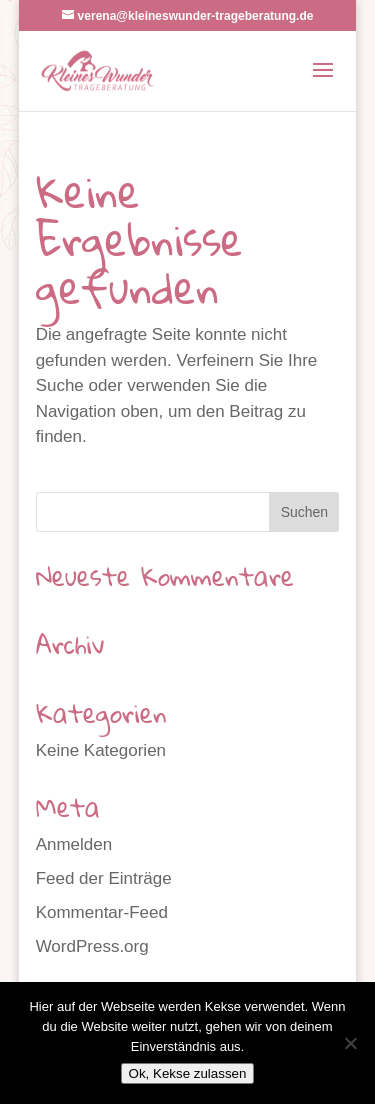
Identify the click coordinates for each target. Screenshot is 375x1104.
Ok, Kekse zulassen (188, 1073)
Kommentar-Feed (102, 912)
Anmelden (74, 844)
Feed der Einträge (104, 878)
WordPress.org (92, 946)
